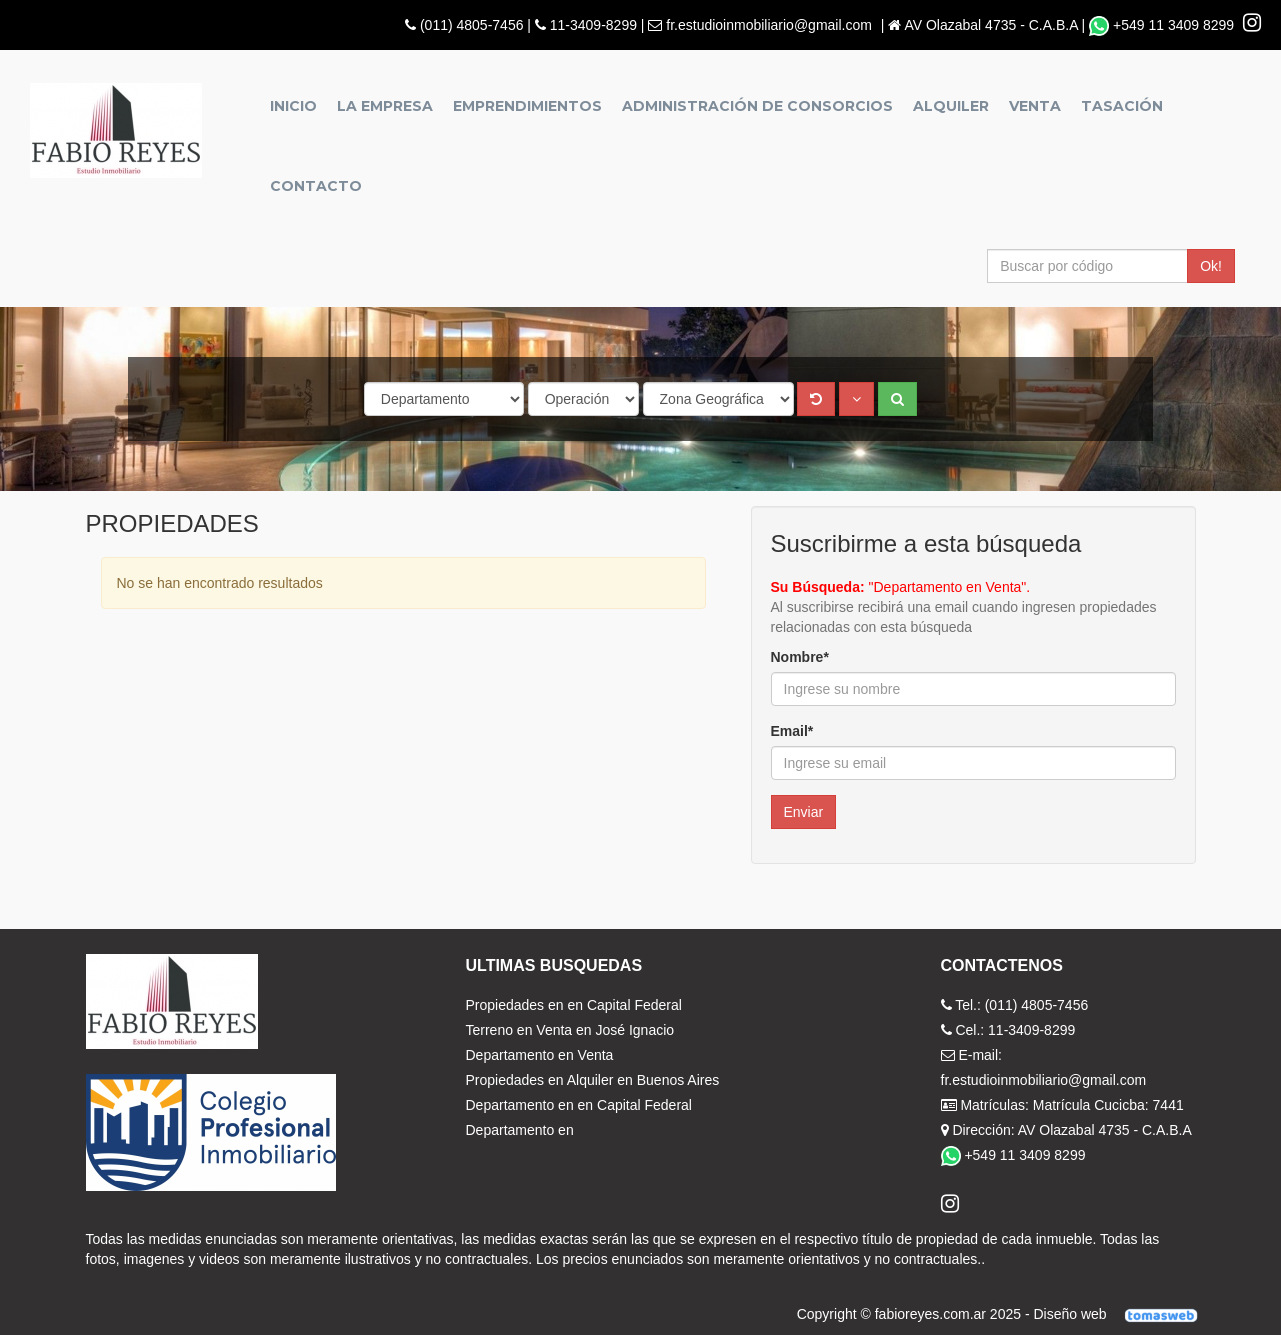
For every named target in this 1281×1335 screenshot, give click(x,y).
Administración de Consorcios (757, 106)
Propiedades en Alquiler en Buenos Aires (593, 1080)
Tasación (1122, 106)
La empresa (385, 106)
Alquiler (951, 106)
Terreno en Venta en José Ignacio (570, 1030)
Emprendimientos (527, 106)
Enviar (804, 812)
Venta (1035, 106)
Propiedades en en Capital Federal (574, 1005)
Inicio (293, 106)
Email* (792, 731)
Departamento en (520, 1130)
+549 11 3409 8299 (1163, 25)
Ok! (1211, 266)
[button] (856, 399)
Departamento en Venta (540, 1055)
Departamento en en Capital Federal (579, 1105)
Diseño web (1121, 1314)
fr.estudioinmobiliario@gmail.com (769, 25)
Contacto (316, 186)
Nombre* (800, 657)
